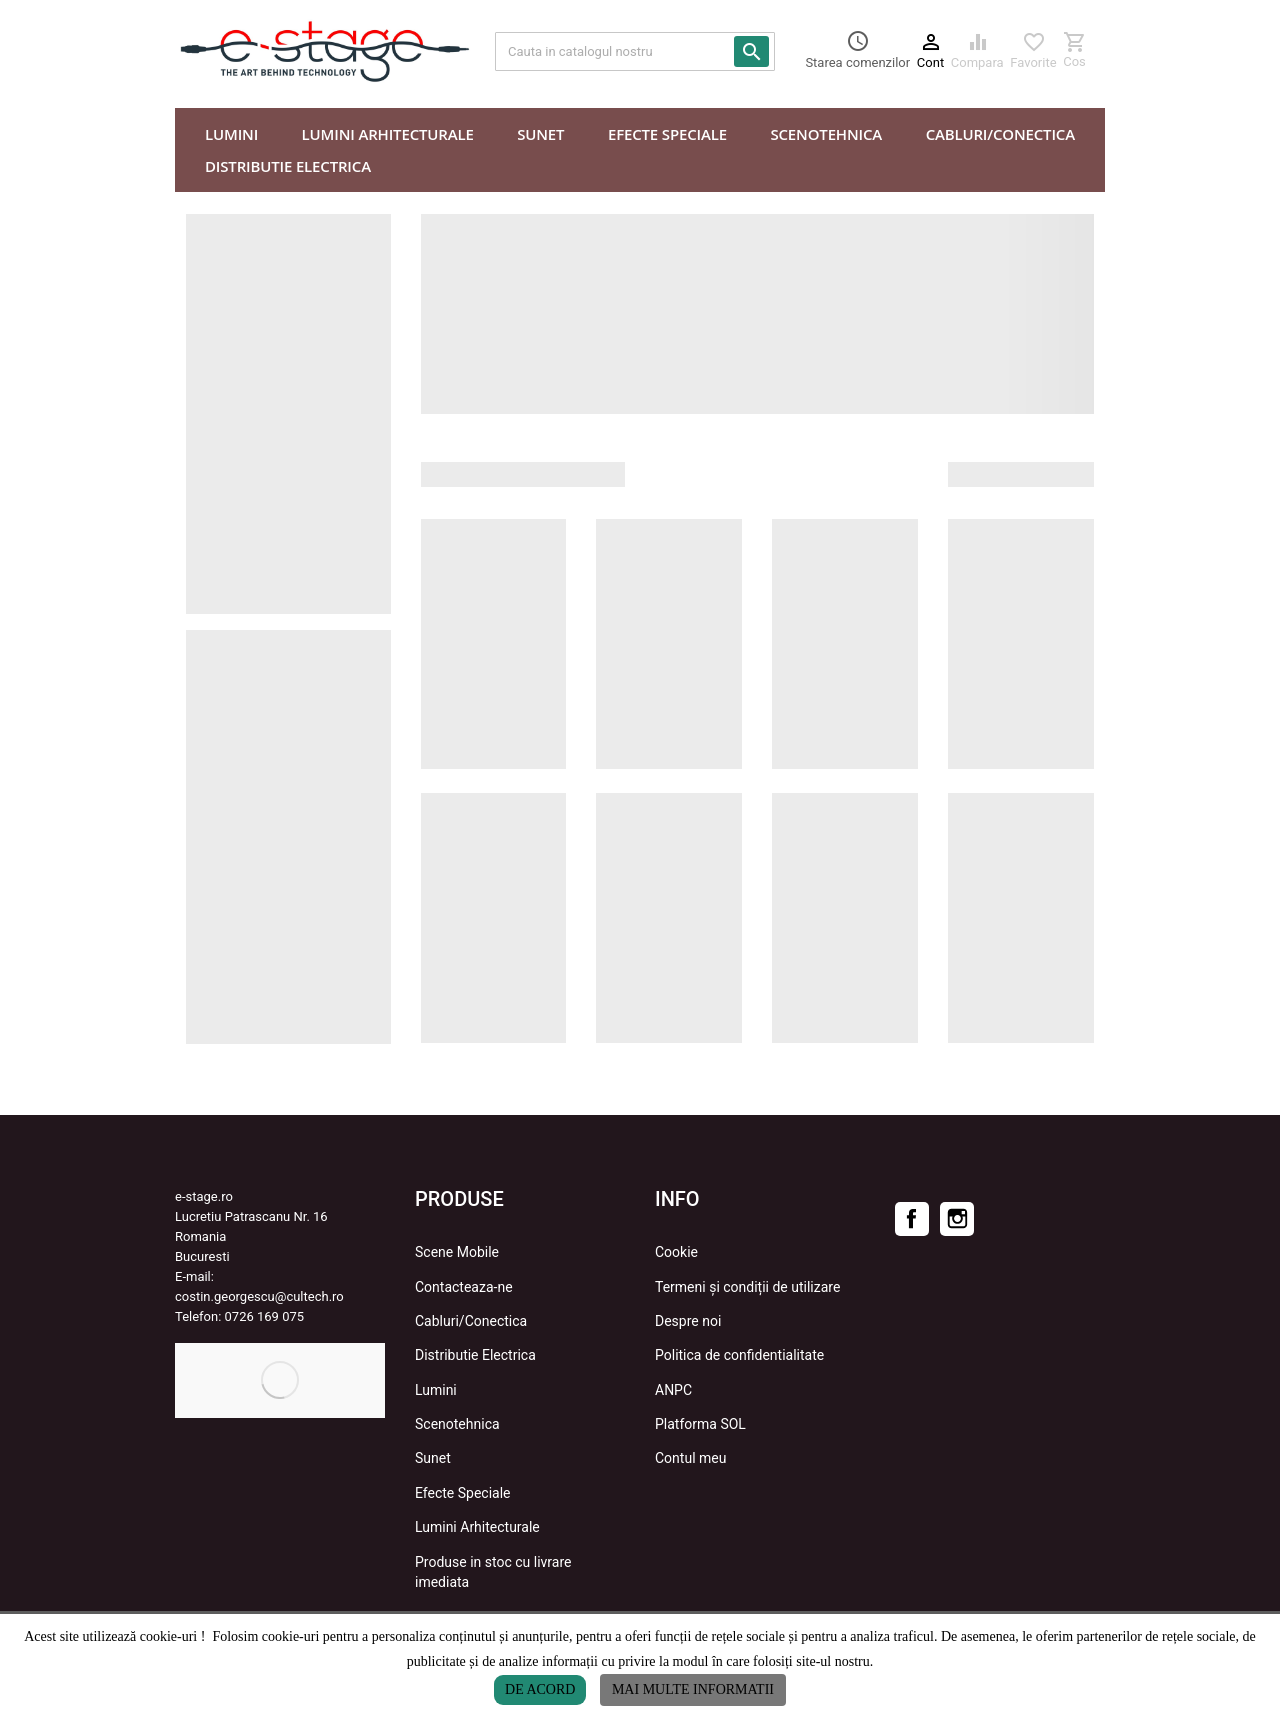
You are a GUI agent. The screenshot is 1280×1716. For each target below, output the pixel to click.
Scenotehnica (457, 1424)
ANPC (673, 1390)
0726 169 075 (265, 1316)
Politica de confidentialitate (739, 1355)
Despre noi (688, 1321)
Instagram (957, 1219)
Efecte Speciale (463, 1493)
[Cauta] (635, 51)
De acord (540, 1689)
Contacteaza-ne (464, 1287)
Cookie (676, 1252)
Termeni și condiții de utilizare (747, 1287)
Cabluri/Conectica (471, 1321)
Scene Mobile (457, 1252)
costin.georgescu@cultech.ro (259, 1296)
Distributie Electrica (475, 1355)
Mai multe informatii (693, 1689)
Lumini (436, 1390)
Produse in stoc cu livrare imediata (493, 1572)
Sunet (433, 1458)
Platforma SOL (700, 1424)
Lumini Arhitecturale (477, 1527)
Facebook (912, 1219)
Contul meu (690, 1458)
